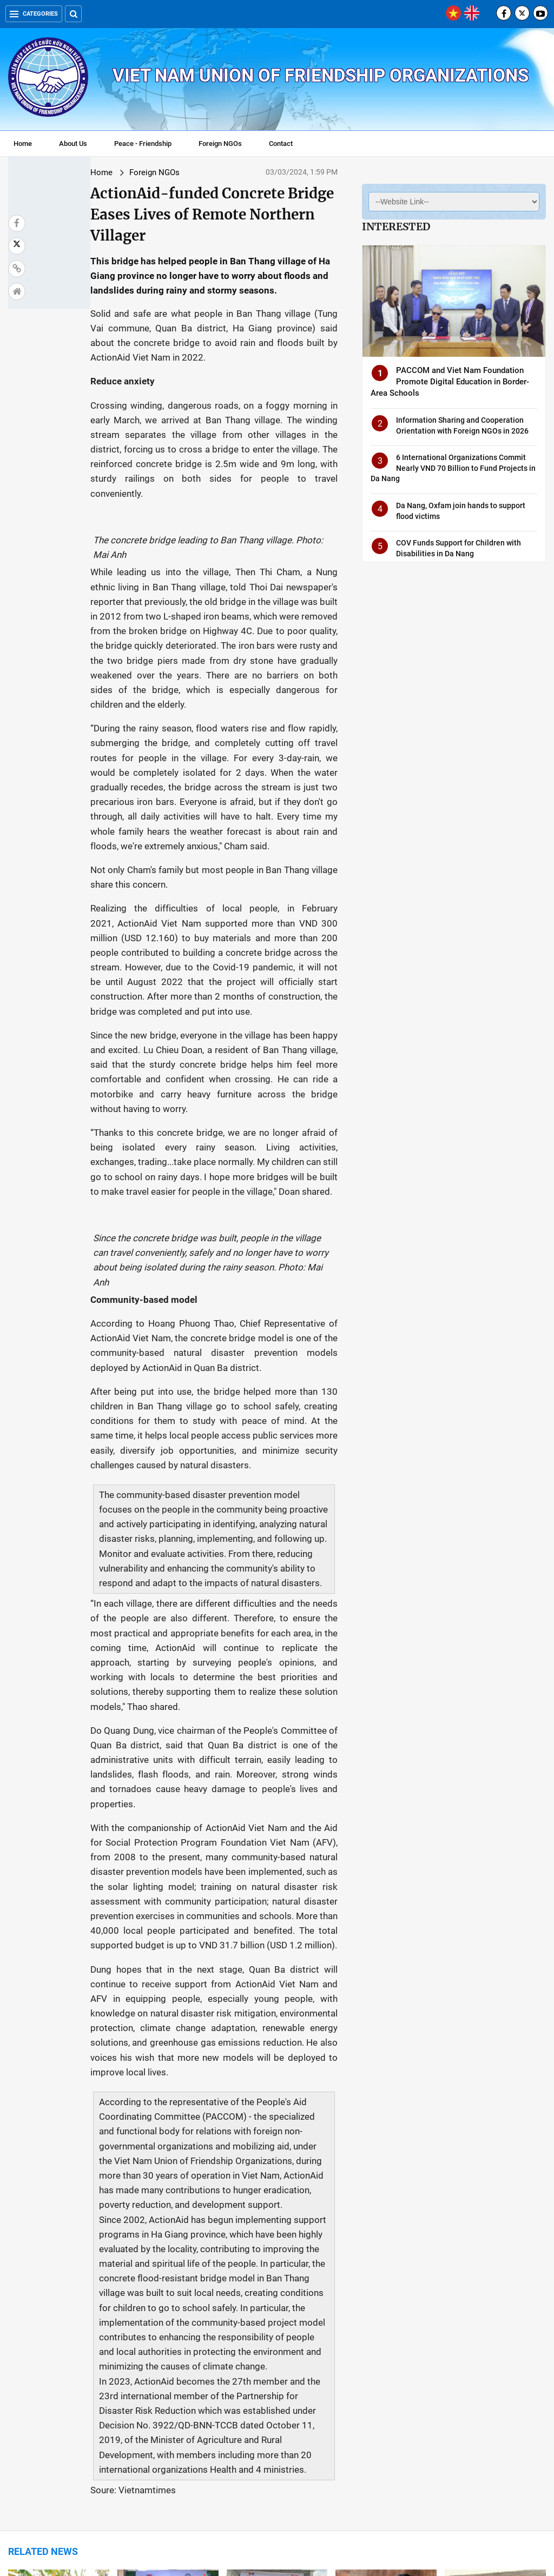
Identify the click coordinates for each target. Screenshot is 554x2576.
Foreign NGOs (220, 143)
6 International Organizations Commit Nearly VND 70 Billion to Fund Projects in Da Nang (453, 468)
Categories (34, 13)
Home (23, 143)
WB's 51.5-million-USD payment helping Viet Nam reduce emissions (165, 2410)
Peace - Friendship (143, 143)
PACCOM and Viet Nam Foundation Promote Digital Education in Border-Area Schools (450, 381)
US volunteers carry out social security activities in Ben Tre (275, 2288)
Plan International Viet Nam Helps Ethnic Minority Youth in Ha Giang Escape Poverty (58, 2288)
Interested (396, 226)
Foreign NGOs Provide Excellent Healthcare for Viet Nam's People (379, 2288)
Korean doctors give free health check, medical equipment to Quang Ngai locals (273, 2415)
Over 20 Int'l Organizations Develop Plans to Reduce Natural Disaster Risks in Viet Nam (493, 2294)
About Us (73, 143)
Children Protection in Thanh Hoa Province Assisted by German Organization (156, 2294)
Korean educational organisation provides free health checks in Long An (383, 2410)
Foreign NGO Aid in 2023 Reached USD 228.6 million (58, 2404)
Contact (281, 143)
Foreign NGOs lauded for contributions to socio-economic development (489, 2410)
